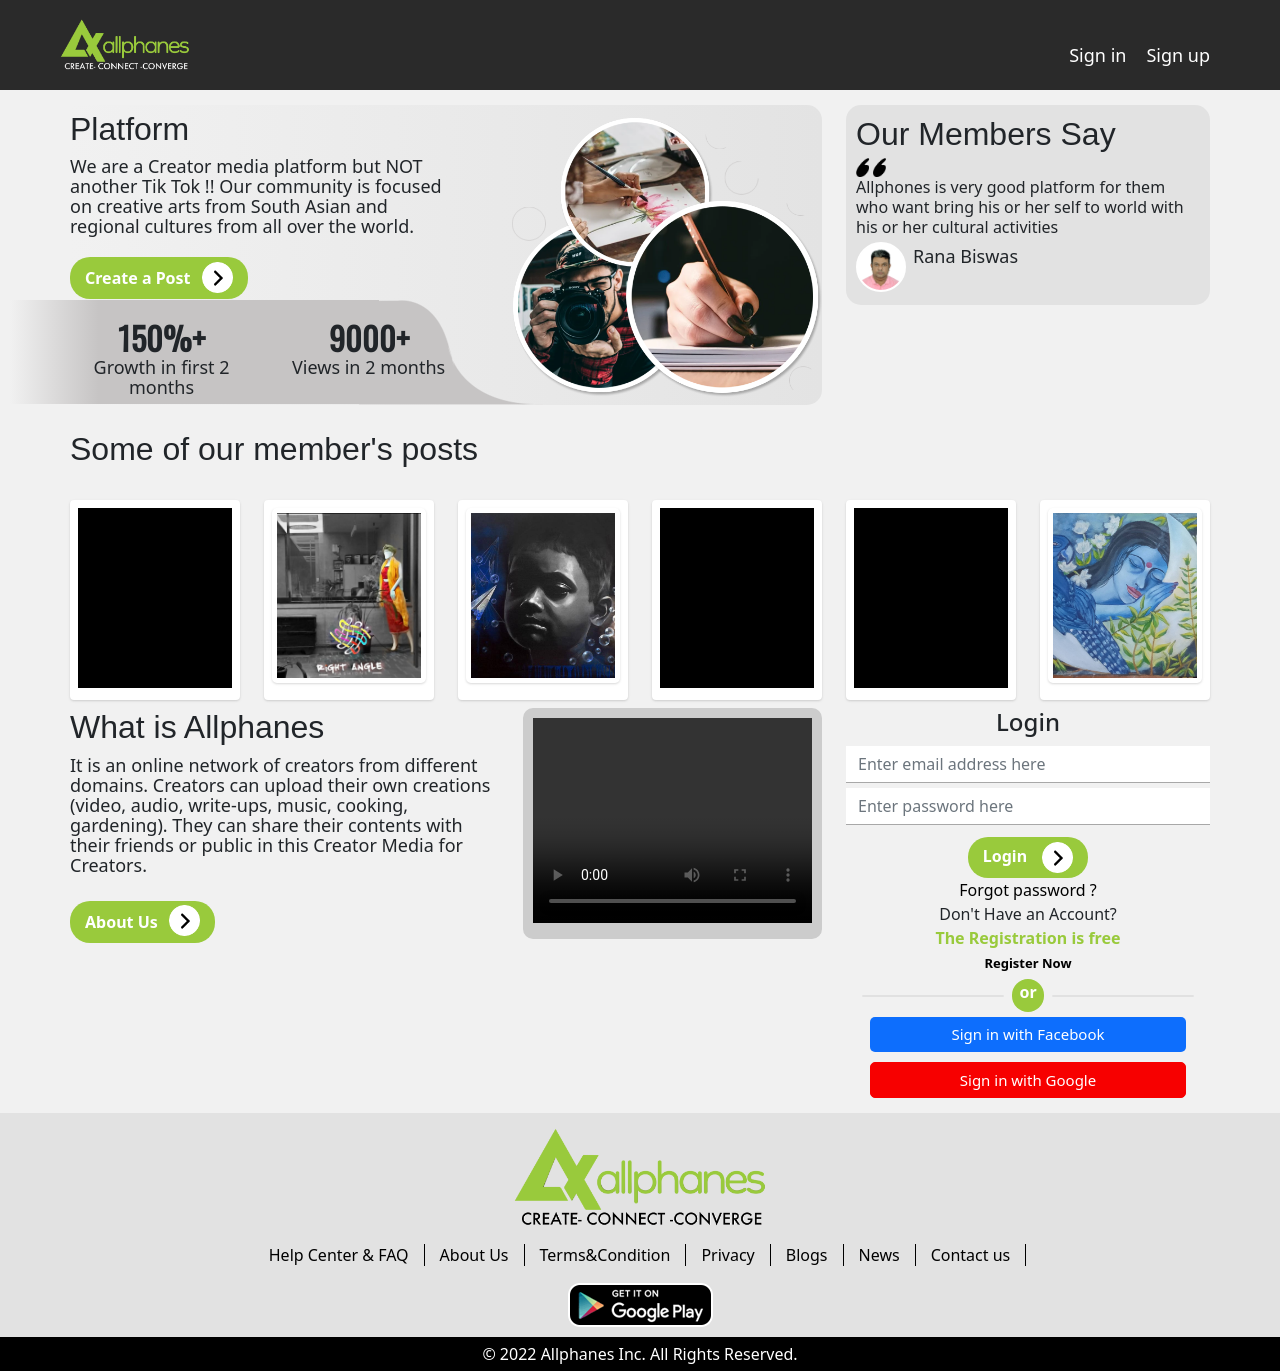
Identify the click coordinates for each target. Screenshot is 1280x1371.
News (879, 1255)
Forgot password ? (1028, 890)
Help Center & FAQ (339, 1255)
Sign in (1097, 55)
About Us (142, 920)
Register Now (1027, 963)
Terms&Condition (605, 1255)
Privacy (727, 1255)
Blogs (807, 1255)
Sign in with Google (1028, 1080)
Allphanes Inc (591, 1354)
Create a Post (159, 277)
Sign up (1178, 55)
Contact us (971, 1255)
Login (1028, 857)
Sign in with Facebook (1027, 1034)
